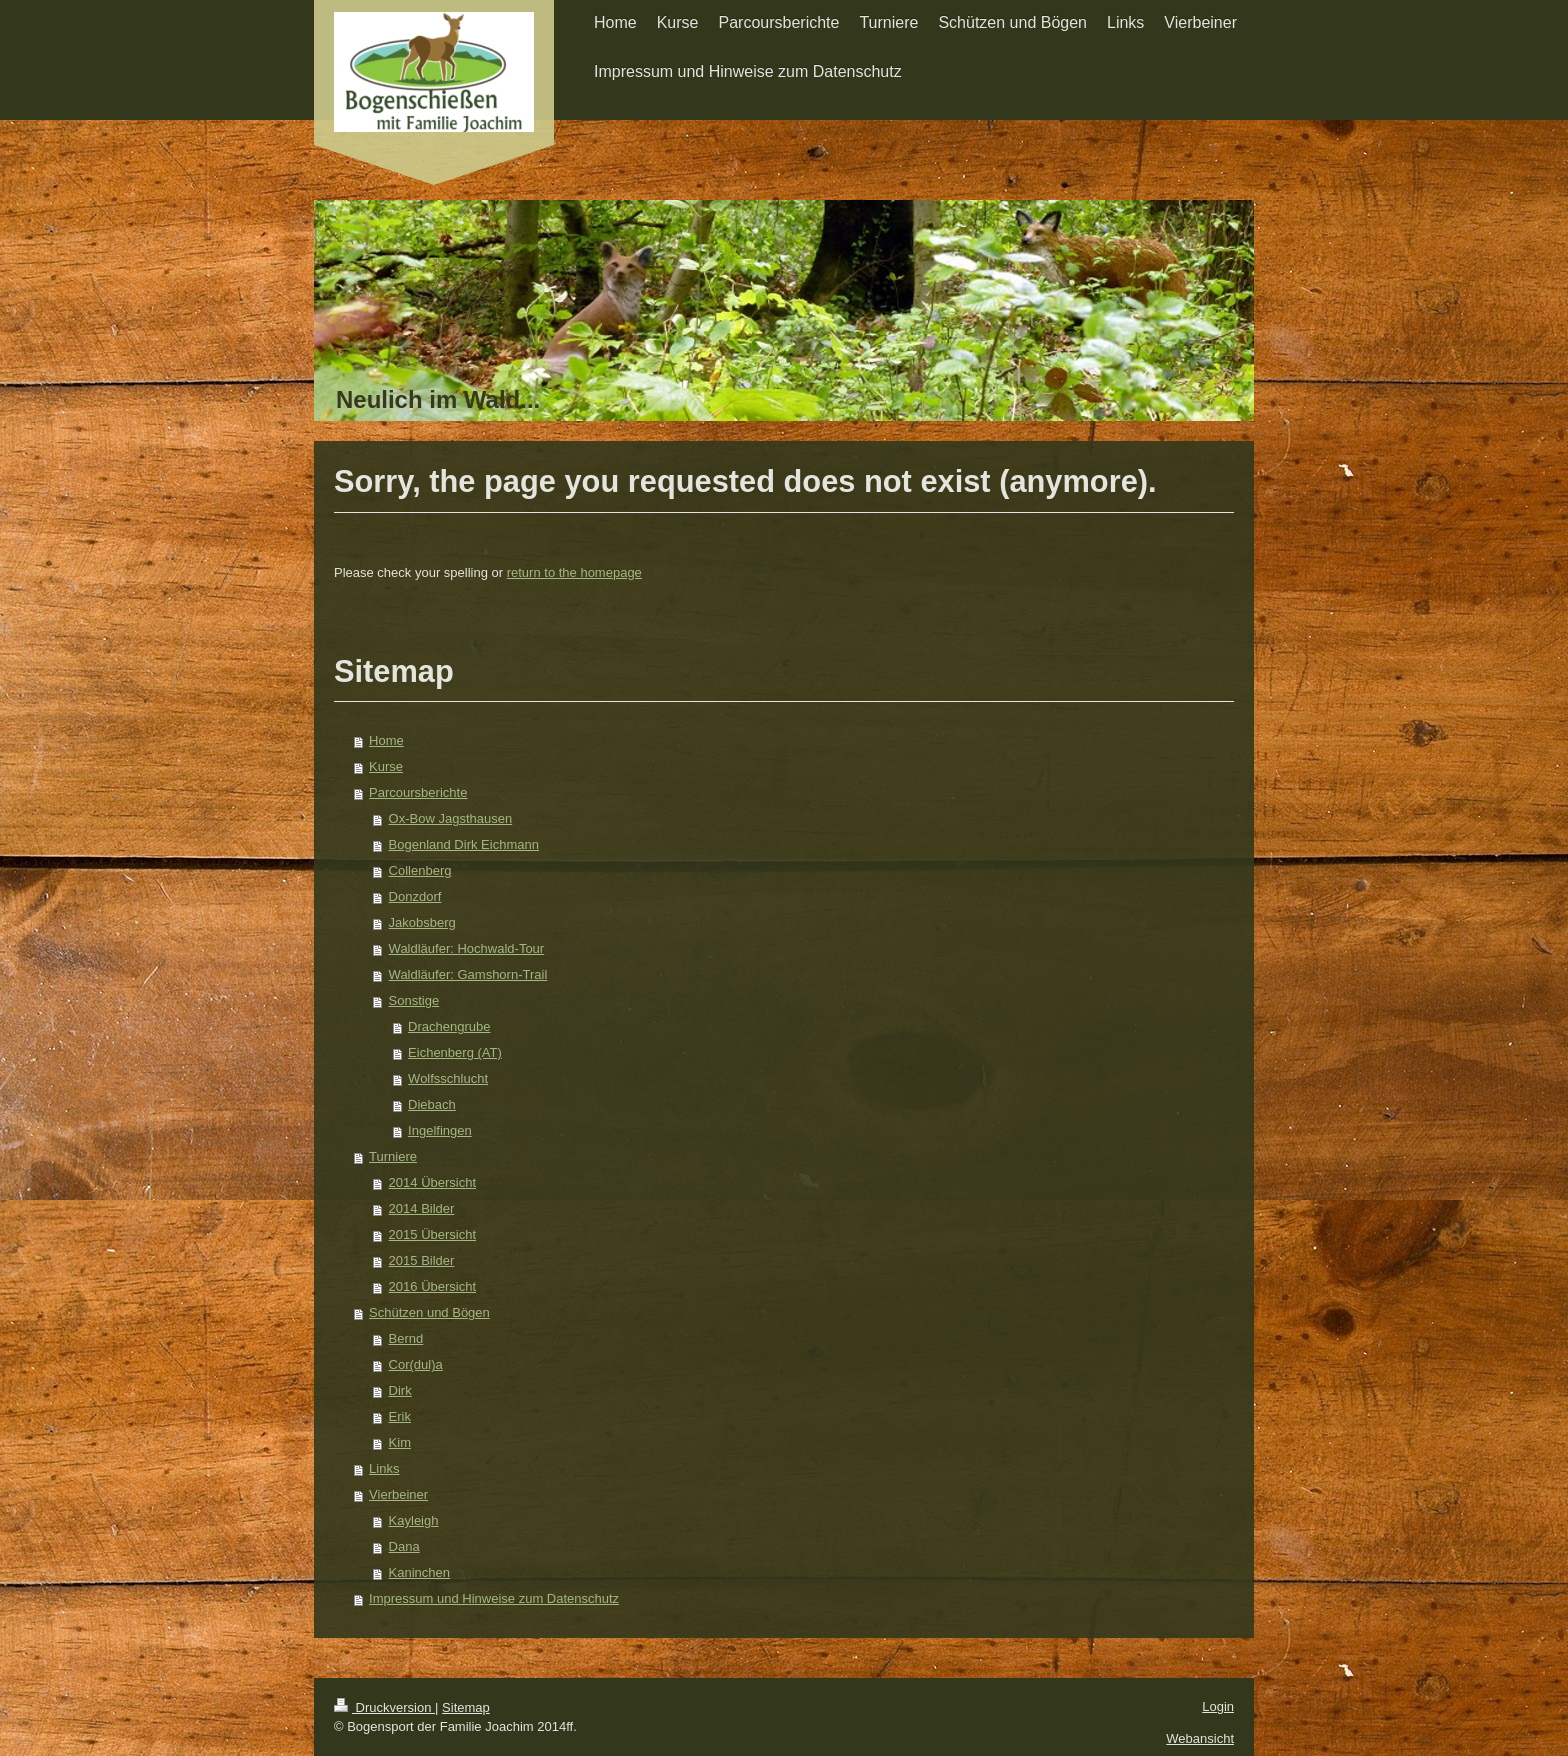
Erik (400, 1416)
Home (386, 740)
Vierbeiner (398, 1494)
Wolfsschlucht (448, 1078)
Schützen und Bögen (429, 1312)
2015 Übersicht (432, 1234)
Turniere (393, 1156)
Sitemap (466, 1707)
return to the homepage (574, 572)
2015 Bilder (422, 1260)
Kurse (386, 766)
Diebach (432, 1104)
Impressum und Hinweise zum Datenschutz (494, 1598)
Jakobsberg (422, 922)
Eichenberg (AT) (455, 1052)
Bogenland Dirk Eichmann (464, 844)
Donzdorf (415, 896)
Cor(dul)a (416, 1364)
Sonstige (414, 1000)
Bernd (406, 1338)
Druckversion (384, 1707)
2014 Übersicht (432, 1182)
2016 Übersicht (432, 1286)
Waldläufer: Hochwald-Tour (467, 948)
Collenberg (420, 870)
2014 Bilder (422, 1208)
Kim (400, 1442)
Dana (404, 1546)
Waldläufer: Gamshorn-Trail (468, 974)
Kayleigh (414, 1520)
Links (384, 1468)
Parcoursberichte (418, 792)
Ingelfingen (440, 1130)
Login (1218, 1706)
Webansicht (1200, 1738)
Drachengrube (449, 1026)
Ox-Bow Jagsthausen (451, 818)
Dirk (400, 1390)
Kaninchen (419, 1572)
